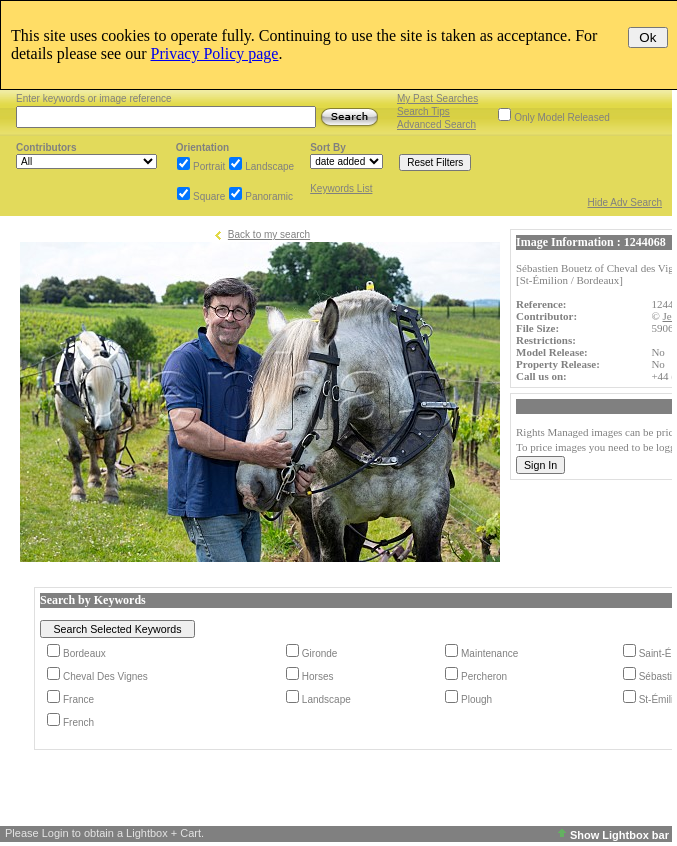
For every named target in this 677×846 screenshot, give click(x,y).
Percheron (484, 676)
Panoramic (269, 196)
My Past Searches (437, 98)
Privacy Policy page (215, 53)
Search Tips (423, 111)
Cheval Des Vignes (105, 676)
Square (209, 196)
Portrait (209, 166)
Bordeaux (84, 653)
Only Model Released (562, 117)
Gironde (320, 653)
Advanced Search (436, 124)
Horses (318, 676)
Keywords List (341, 188)
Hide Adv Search (625, 202)
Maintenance (489, 653)
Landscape (269, 166)
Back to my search (269, 234)
